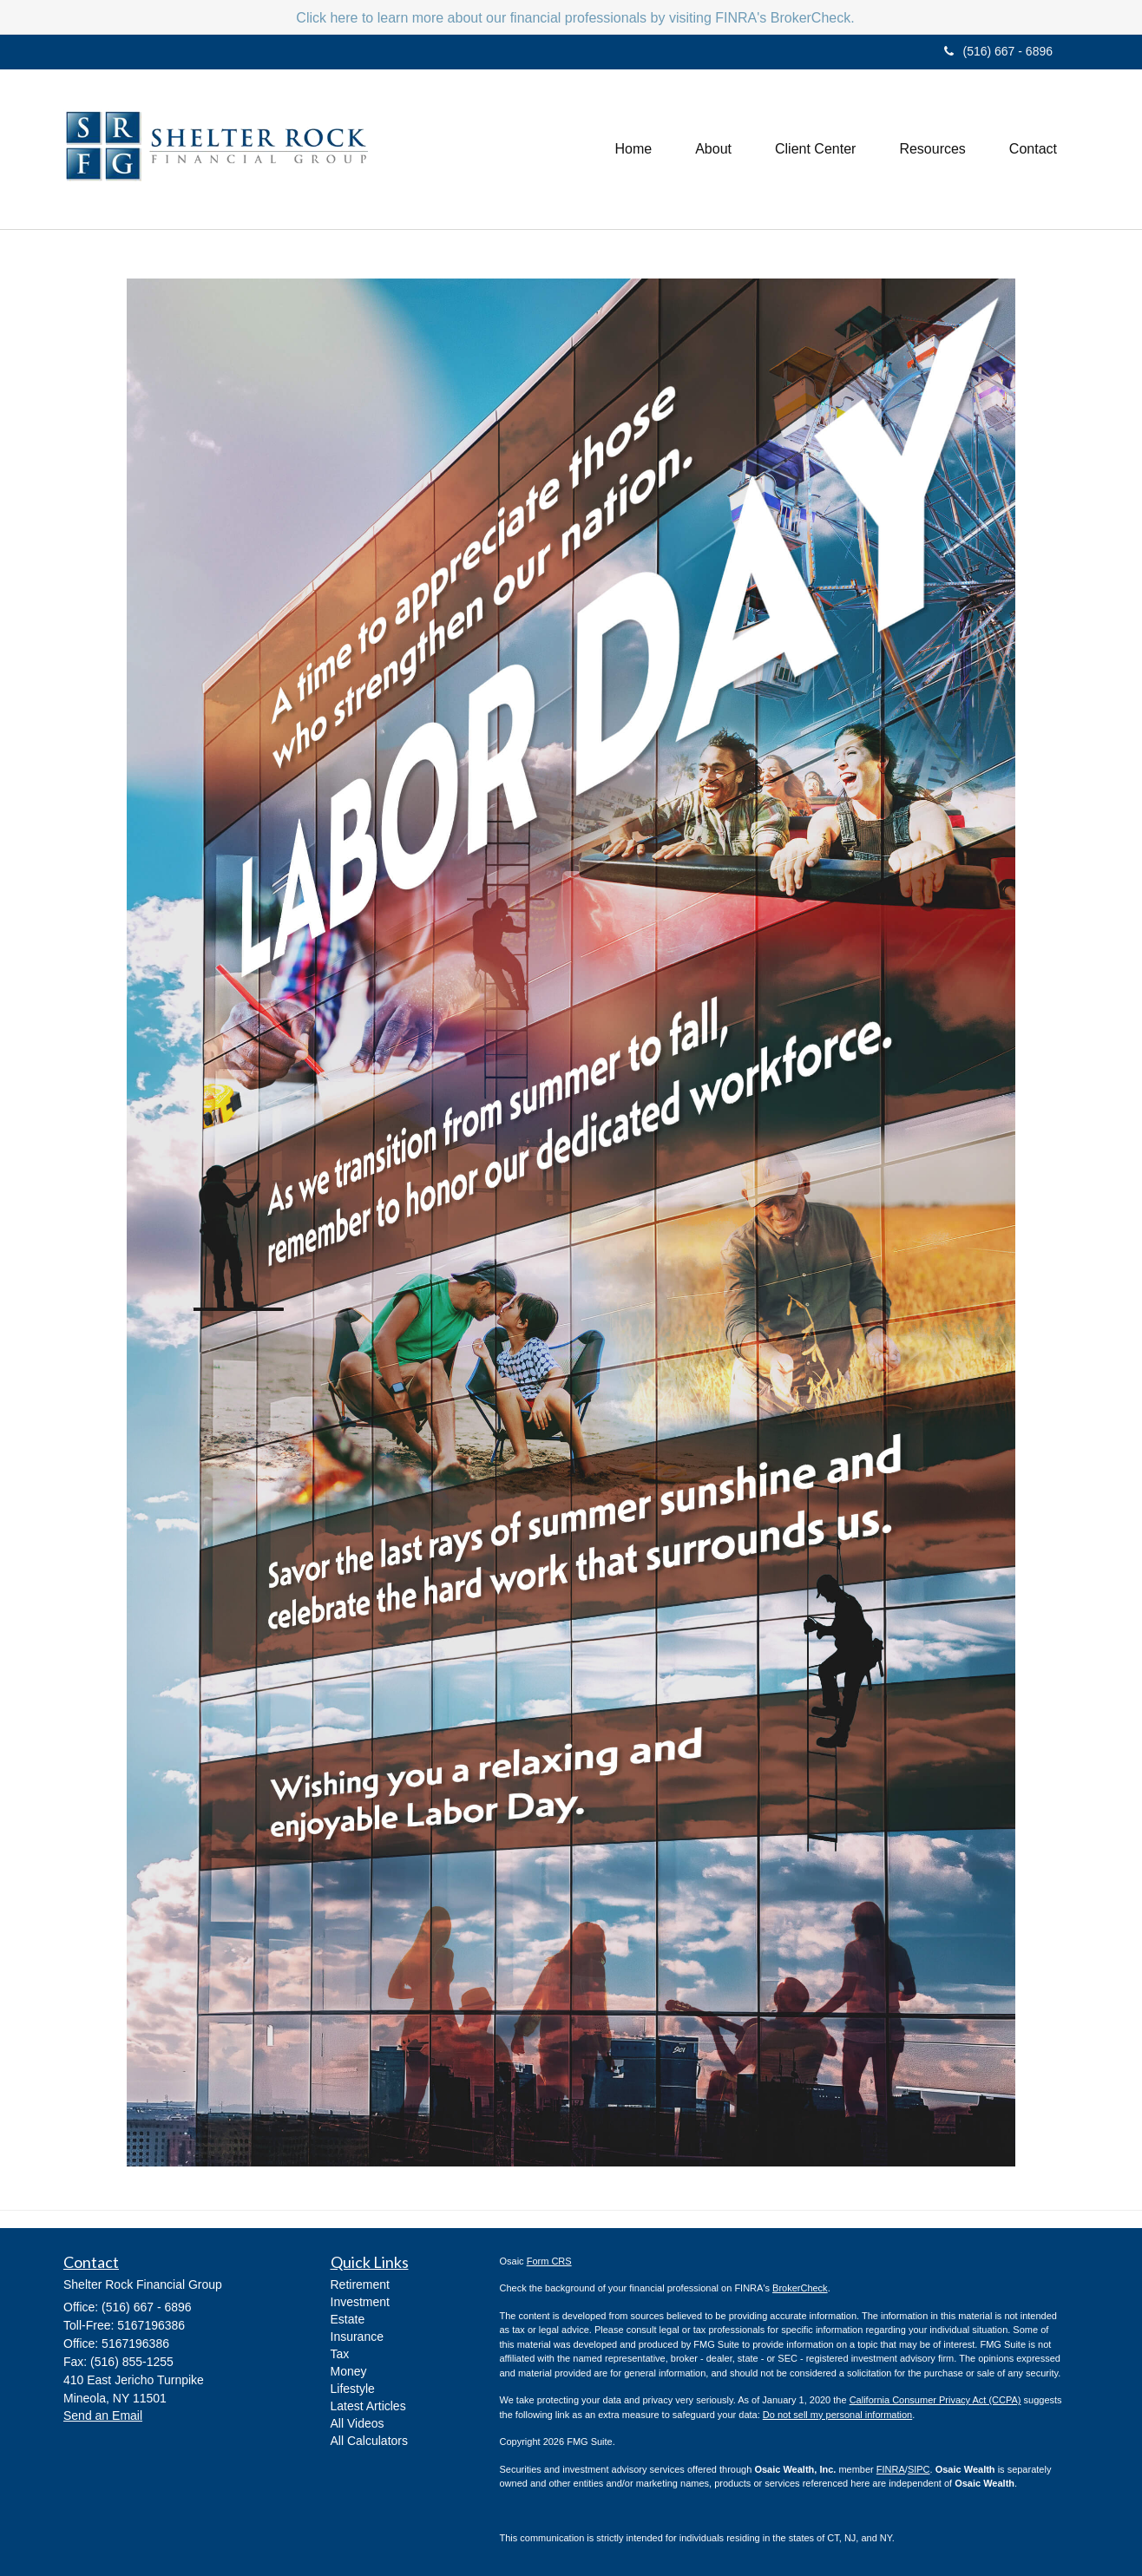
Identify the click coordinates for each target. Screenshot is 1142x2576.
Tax (340, 2354)
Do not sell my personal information (837, 2414)
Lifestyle (353, 2389)
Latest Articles (368, 2406)
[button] (713, 149)
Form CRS (549, 2261)
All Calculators (369, 2441)
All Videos (357, 2423)
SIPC (919, 2469)
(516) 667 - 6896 (998, 51)
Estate (348, 2319)
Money (349, 2371)
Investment (360, 2302)
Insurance (357, 2336)
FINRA (890, 2469)
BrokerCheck (800, 2288)
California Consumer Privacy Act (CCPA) (935, 2400)
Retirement (360, 2284)
